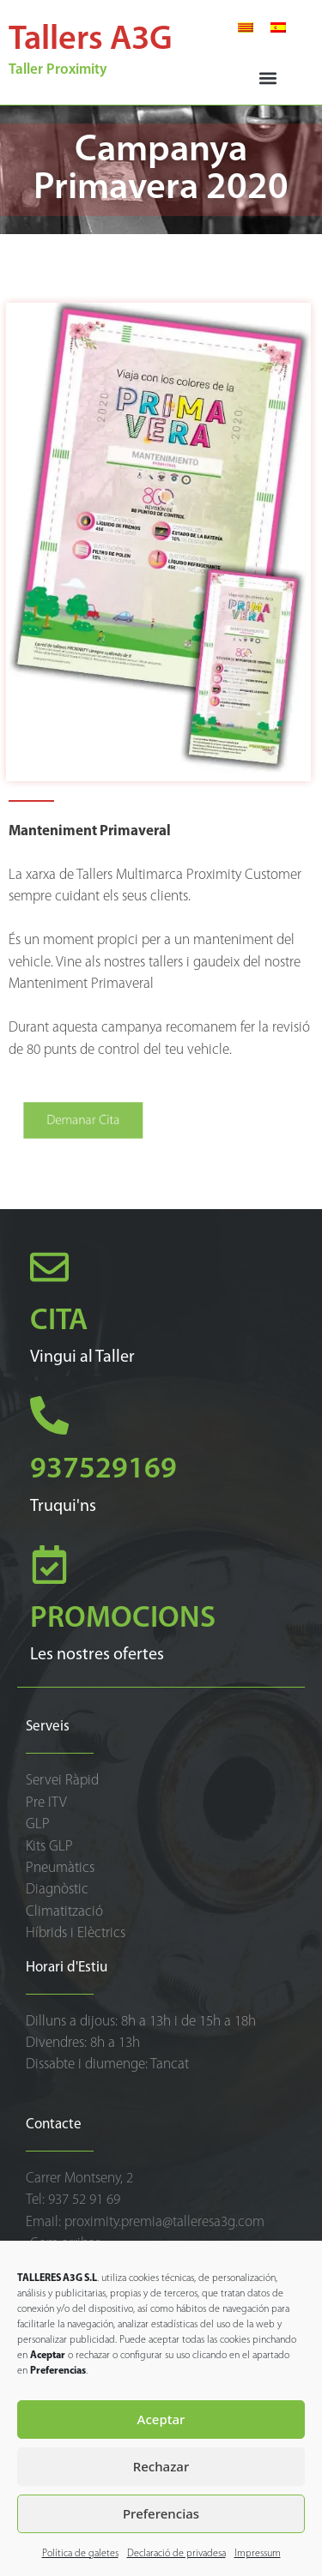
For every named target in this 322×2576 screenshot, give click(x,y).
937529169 (103, 1470)
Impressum (257, 2554)
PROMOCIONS (123, 1619)
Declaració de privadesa (176, 2554)
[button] (267, 77)
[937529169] (49, 1415)
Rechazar (161, 2466)
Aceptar (161, 2419)
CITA (59, 1322)
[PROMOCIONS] (49, 1564)
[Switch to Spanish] (278, 27)
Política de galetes (80, 2554)
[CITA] (49, 1267)
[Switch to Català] (245, 27)
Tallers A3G (91, 40)
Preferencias (161, 2513)
